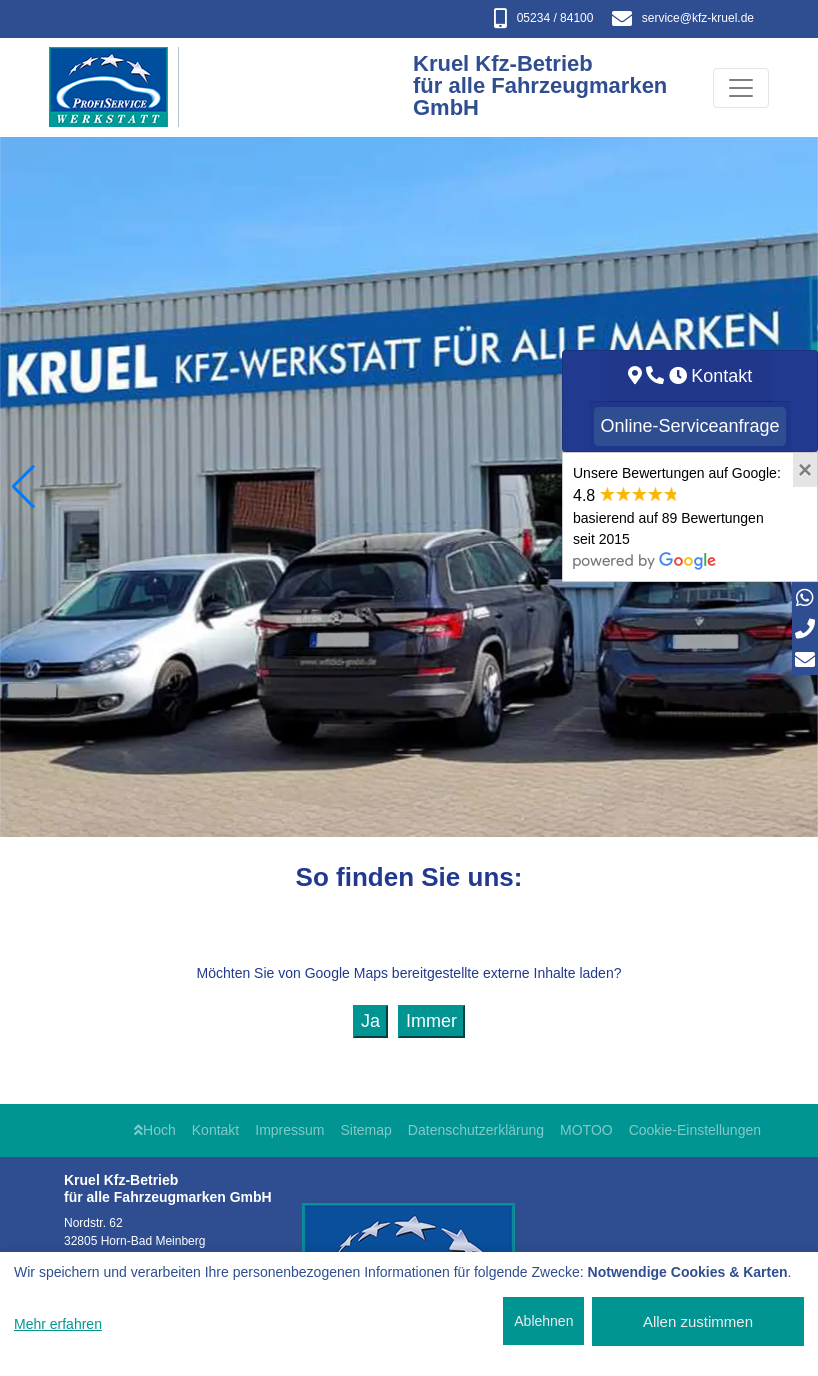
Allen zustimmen (698, 1321)
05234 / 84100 (544, 18)
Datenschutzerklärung (476, 1130)
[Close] (805, 470)
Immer (431, 1021)
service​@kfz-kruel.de (683, 18)
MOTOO (586, 1130)
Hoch (155, 1130)
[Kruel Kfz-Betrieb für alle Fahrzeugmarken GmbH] (119, 87)
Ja (370, 1021)
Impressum (289, 1130)
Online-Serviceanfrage (689, 426)
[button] (23, 487)
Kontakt (215, 1130)
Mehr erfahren (58, 1324)
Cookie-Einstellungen (695, 1130)
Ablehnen (543, 1321)
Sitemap (366, 1130)
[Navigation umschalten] (741, 88)
